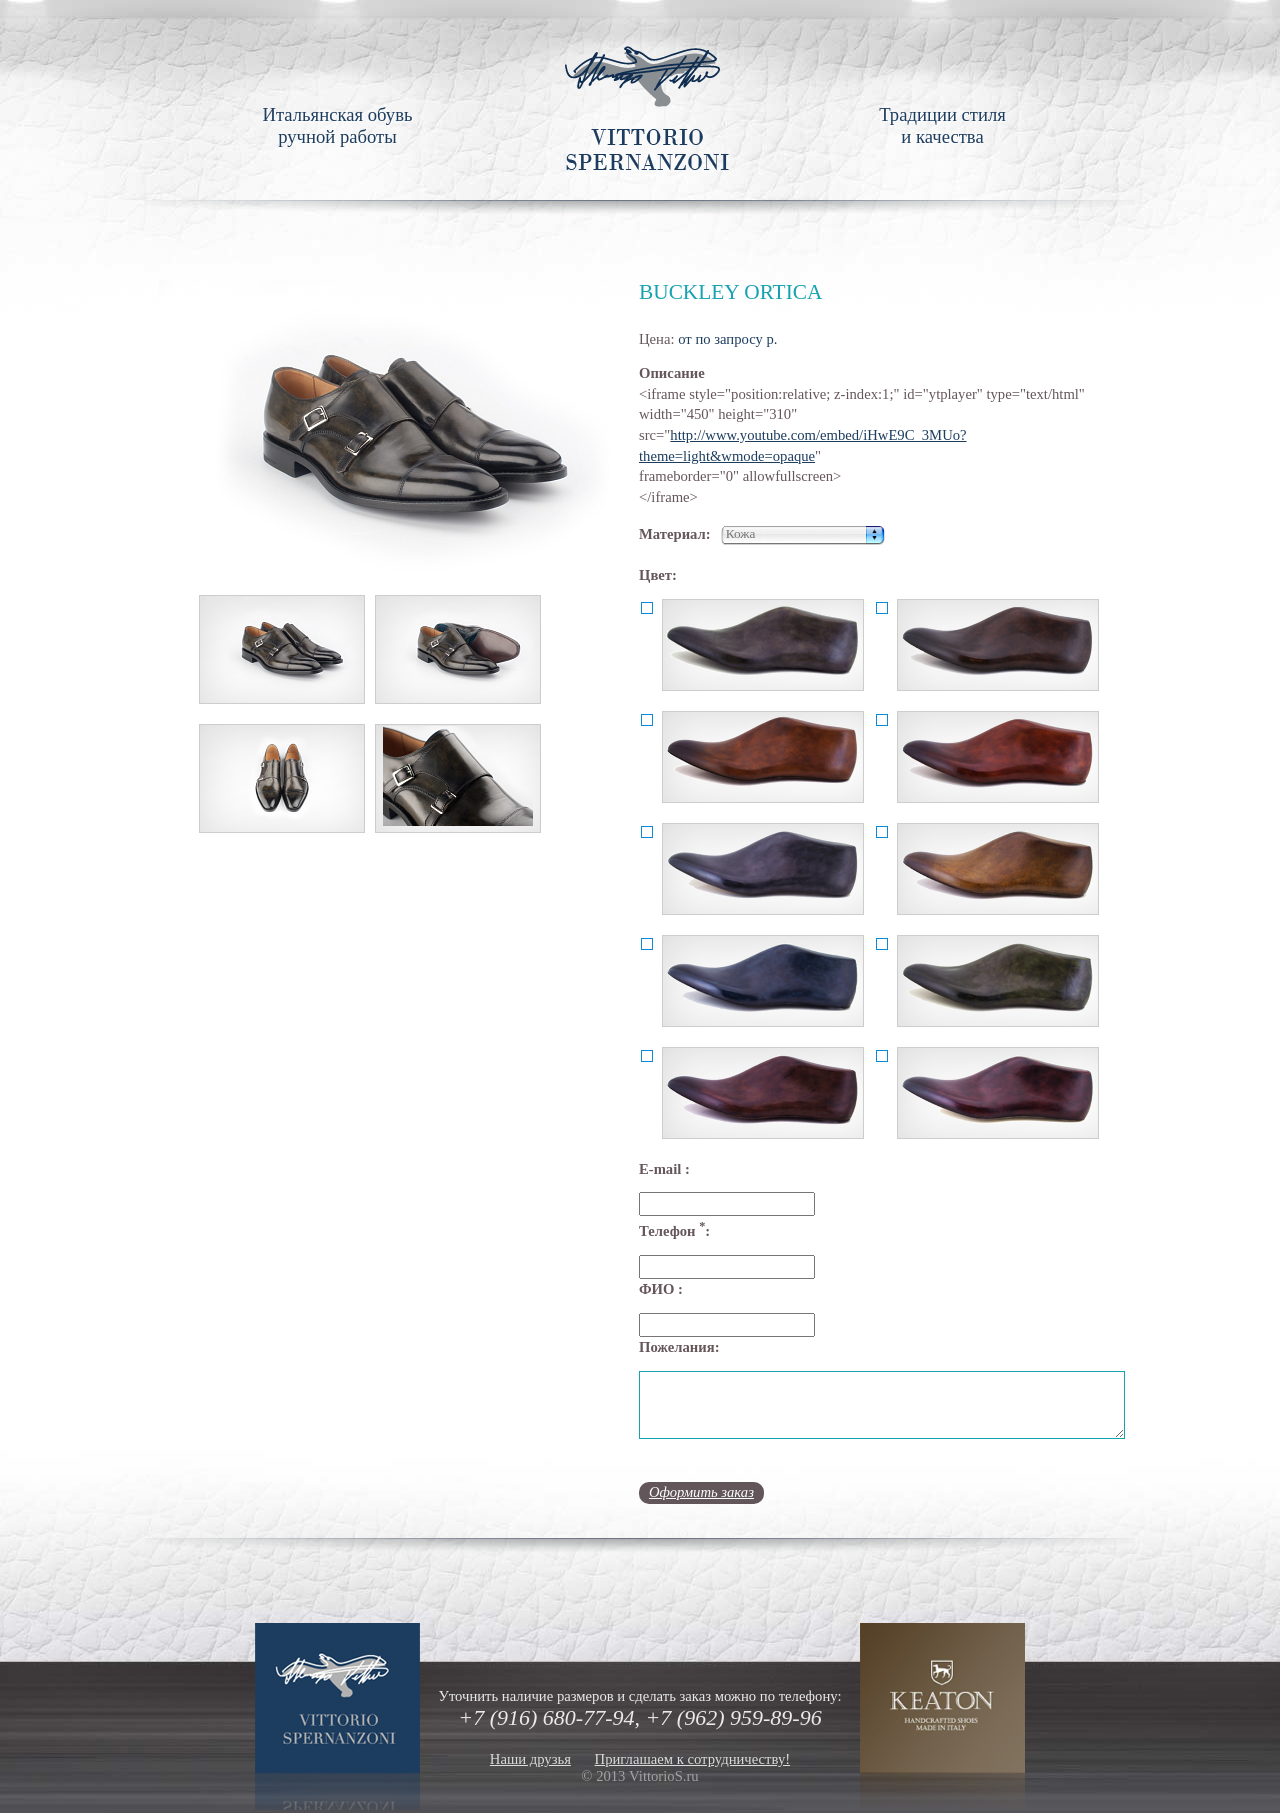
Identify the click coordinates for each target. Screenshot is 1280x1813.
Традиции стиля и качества (942, 125)
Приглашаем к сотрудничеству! (693, 1759)
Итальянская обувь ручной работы (337, 125)
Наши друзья (530, 1759)
